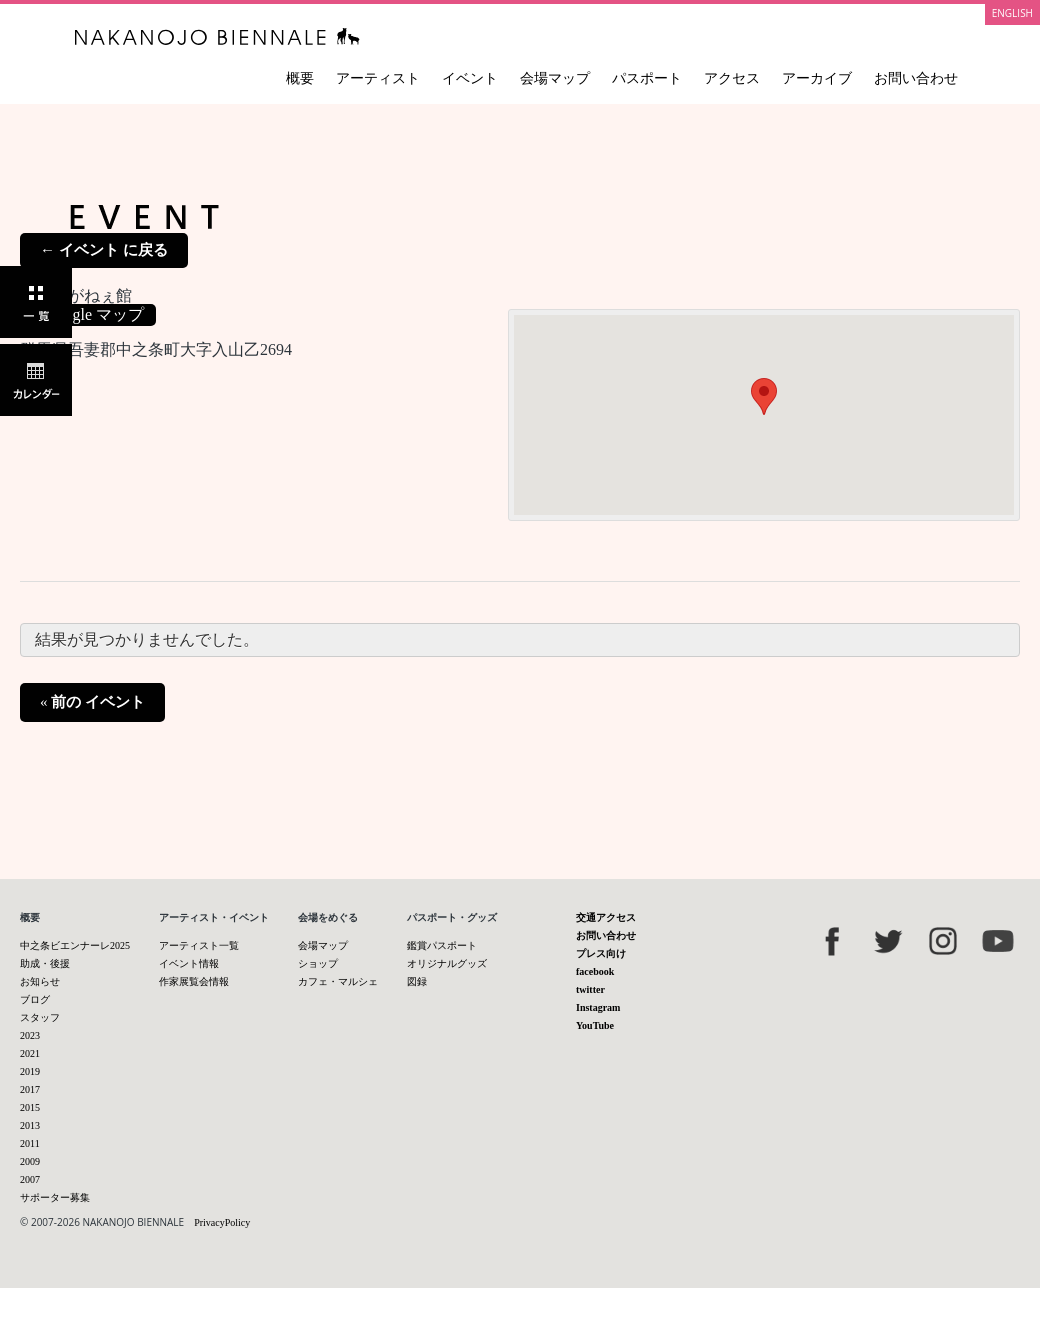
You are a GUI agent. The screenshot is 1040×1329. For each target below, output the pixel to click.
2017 (30, 1089)
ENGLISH (1012, 13)
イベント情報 (189, 963)
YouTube (595, 1025)
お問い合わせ (916, 78)
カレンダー (36, 380)
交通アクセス (606, 917)
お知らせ (40, 981)
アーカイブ (817, 78)
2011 (30, 1143)
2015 (30, 1107)
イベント (470, 78)
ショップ (318, 963)
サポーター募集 (55, 1197)
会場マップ (555, 78)
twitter (590, 989)
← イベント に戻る (104, 250)
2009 (30, 1161)
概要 (300, 78)
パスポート (647, 78)
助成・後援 (45, 963)
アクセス (732, 78)
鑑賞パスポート (442, 945)
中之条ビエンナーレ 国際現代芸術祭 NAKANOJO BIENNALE (217, 36)
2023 (30, 1035)
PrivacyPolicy (222, 1222)
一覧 (36, 302)
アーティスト (378, 78)
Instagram (598, 1007)
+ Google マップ (88, 314)
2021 (30, 1053)
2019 (30, 1071)
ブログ (35, 999)
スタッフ (40, 1017)
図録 (417, 981)
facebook (595, 971)
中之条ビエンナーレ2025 (75, 945)
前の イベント (92, 702)
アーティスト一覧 (199, 945)
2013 (30, 1125)
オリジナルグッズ (447, 963)
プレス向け (601, 953)
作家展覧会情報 (194, 981)
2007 (30, 1179)
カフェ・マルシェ (338, 981)
